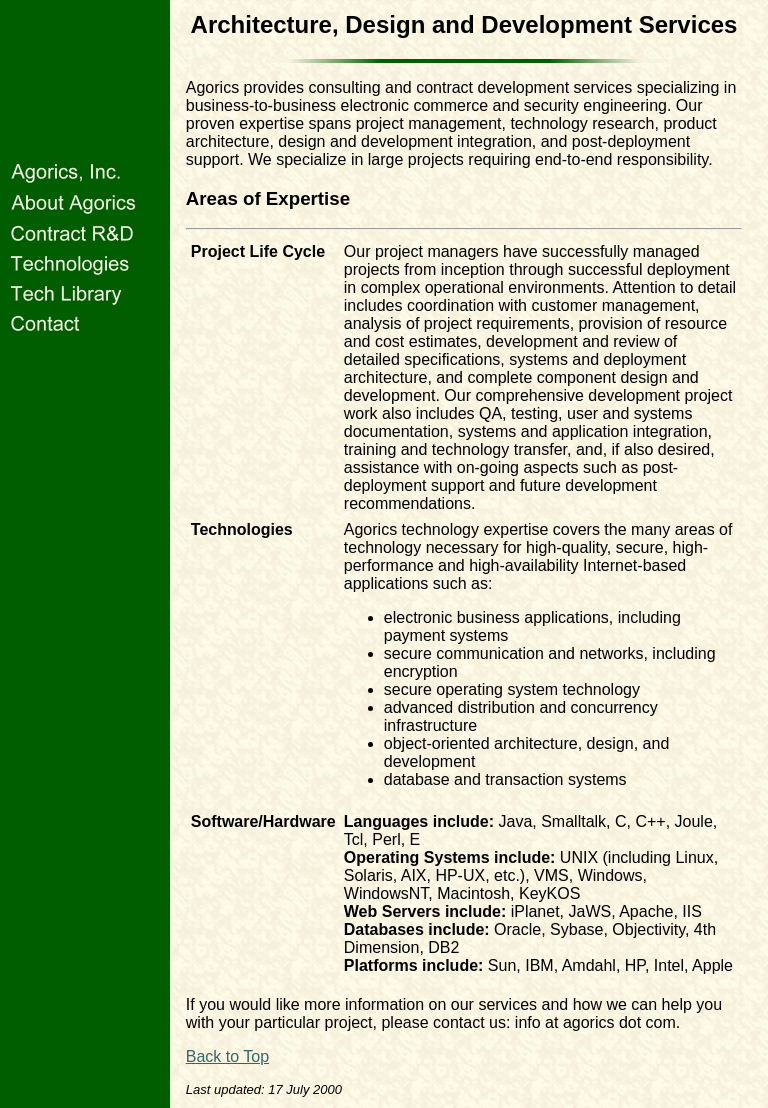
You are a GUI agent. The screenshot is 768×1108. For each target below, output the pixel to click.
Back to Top (227, 1056)
